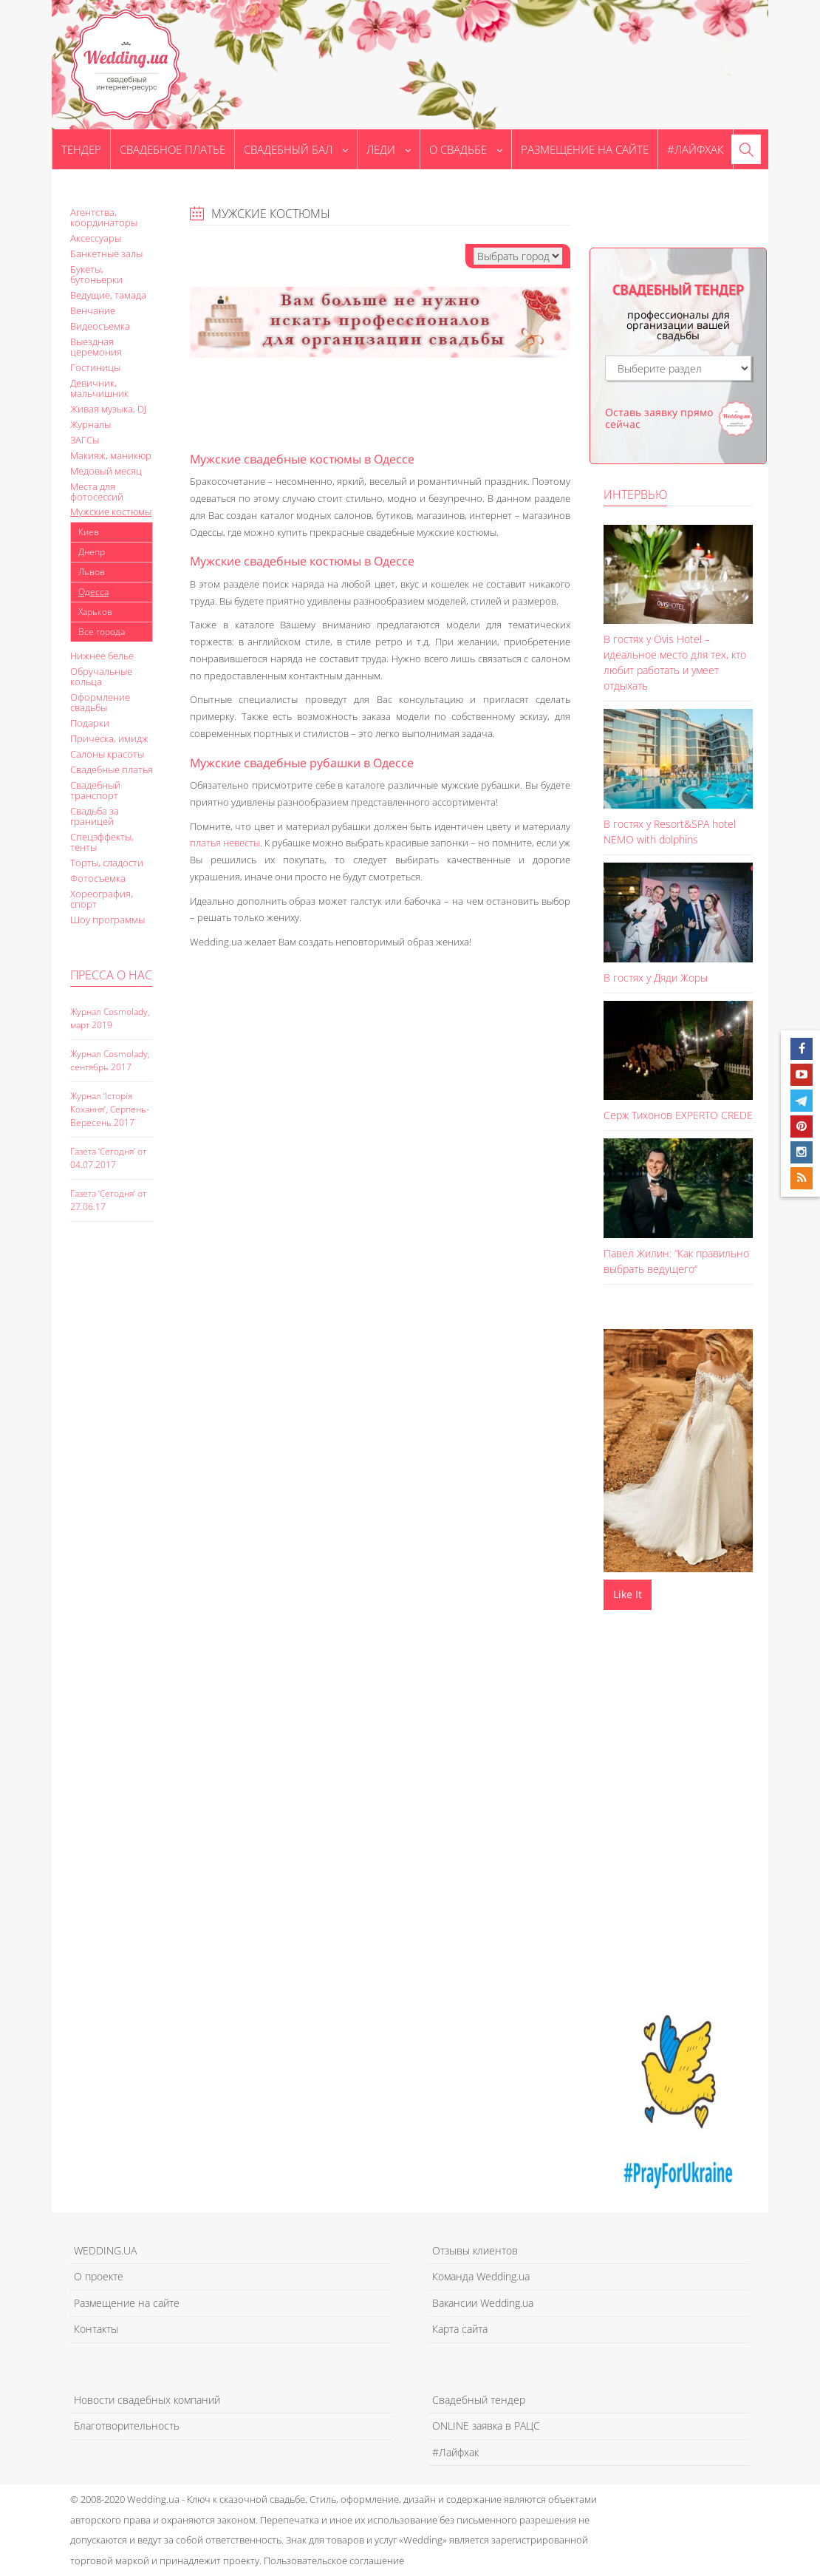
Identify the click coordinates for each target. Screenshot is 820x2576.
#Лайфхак (695, 149)
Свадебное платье (172, 149)
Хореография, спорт (101, 899)
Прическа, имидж (109, 738)
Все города (101, 631)
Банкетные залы (106, 253)
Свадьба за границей (94, 816)
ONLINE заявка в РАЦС (486, 2426)
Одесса (93, 591)
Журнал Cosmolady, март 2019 (110, 1018)
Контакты (96, 2329)
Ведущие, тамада (108, 295)
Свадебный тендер (478, 2400)
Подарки (89, 723)
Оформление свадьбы (100, 702)
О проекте (98, 2276)
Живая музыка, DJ (108, 408)
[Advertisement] (129, 1488)
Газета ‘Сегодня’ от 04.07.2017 (108, 1158)
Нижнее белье (102, 655)
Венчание (92, 310)
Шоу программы (107, 919)
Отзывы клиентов (475, 2250)
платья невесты (225, 842)
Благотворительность (127, 2426)
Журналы (90, 424)
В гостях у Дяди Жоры (656, 978)
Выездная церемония (96, 346)
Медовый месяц (106, 471)
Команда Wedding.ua (481, 2276)
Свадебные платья (111, 769)
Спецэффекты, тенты (102, 842)
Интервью (635, 494)
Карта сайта (460, 2329)
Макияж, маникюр (110, 455)
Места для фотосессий (96, 491)
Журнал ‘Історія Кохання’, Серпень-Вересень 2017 (109, 1109)
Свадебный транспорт (95, 790)
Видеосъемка (100, 326)
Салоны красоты (107, 754)
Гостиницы (95, 367)
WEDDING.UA (105, 2250)
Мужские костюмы (110, 512)
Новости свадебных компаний (147, 2400)
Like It (627, 1594)
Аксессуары (95, 238)
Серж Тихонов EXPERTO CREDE (678, 1115)
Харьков (95, 611)
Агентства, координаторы (103, 217)
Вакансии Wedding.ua (482, 2303)
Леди (388, 149)
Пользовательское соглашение (334, 2560)
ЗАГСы (84, 439)
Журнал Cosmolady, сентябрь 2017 (110, 1060)
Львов (91, 571)
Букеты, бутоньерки (96, 274)
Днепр (91, 552)
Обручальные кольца (101, 676)
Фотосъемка (98, 878)
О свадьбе (465, 149)
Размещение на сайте (585, 149)
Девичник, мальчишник (99, 388)
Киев (88, 532)
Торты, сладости (106, 862)
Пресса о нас (111, 975)
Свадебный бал (296, 149)
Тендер (81, 149)
